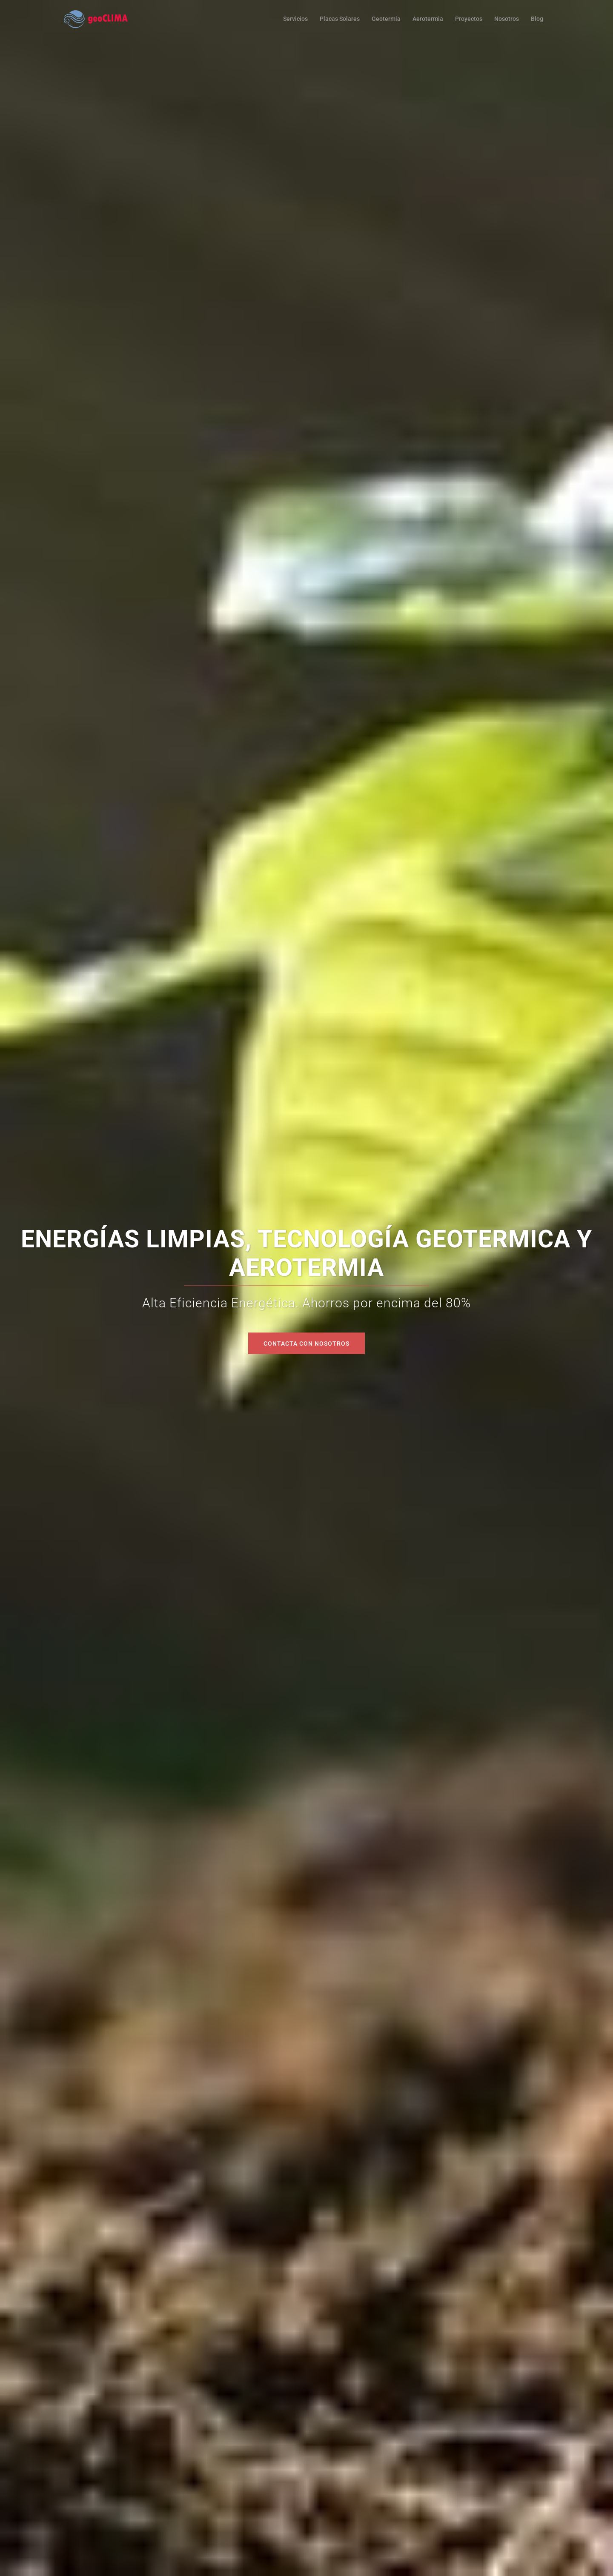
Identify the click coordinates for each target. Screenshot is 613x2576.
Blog (537, 18)
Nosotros (506, 18)
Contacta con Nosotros (306, 1343)
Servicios (295, 18)
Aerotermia (427, 18)
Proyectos (468, 18)
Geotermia (386, 18)
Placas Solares (340, 18)
